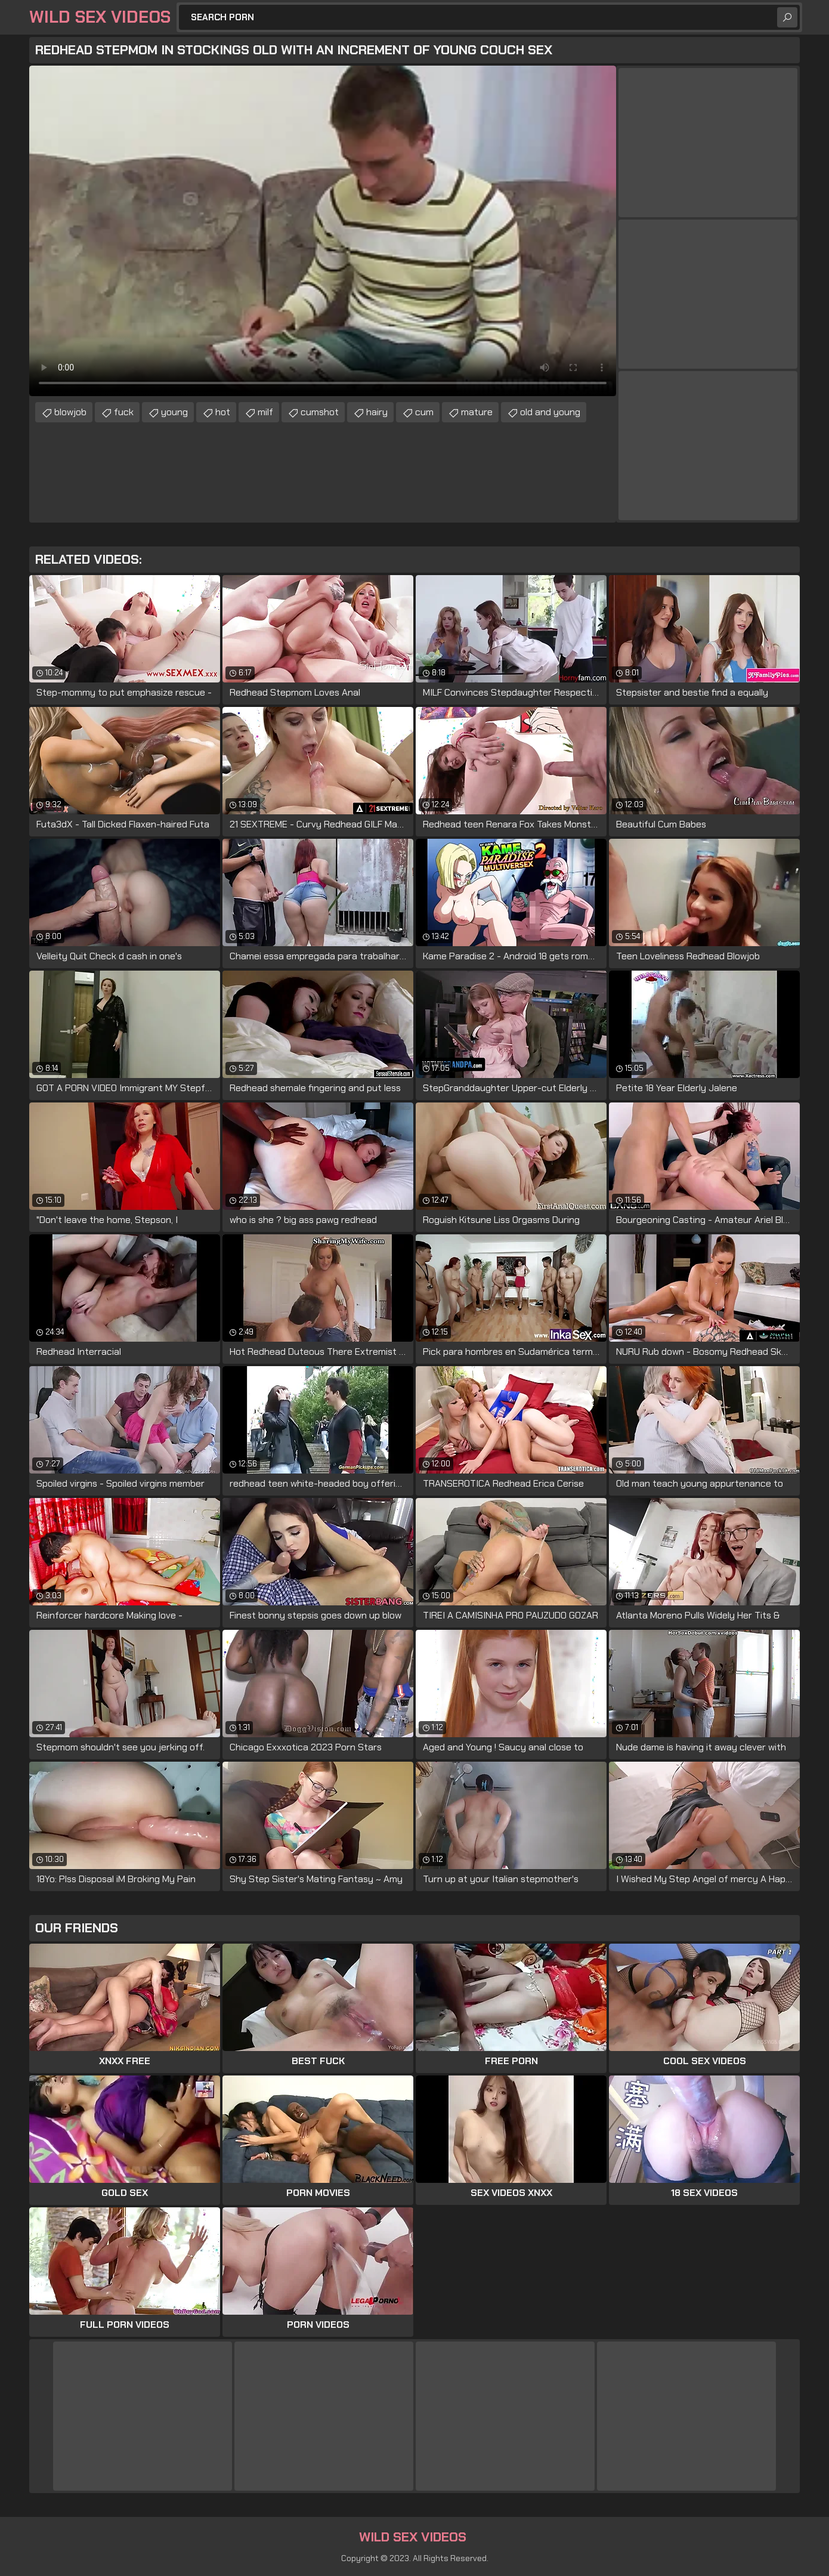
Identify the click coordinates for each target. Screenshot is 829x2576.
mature (477, 412)
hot (222, 412)
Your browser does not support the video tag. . (322, 231)
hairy (377, 412)
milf (265, 412)
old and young (550, 412)
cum (424, 412)
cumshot (320, 412)
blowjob (70, 412)
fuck (124, 412)
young (174, 412)
